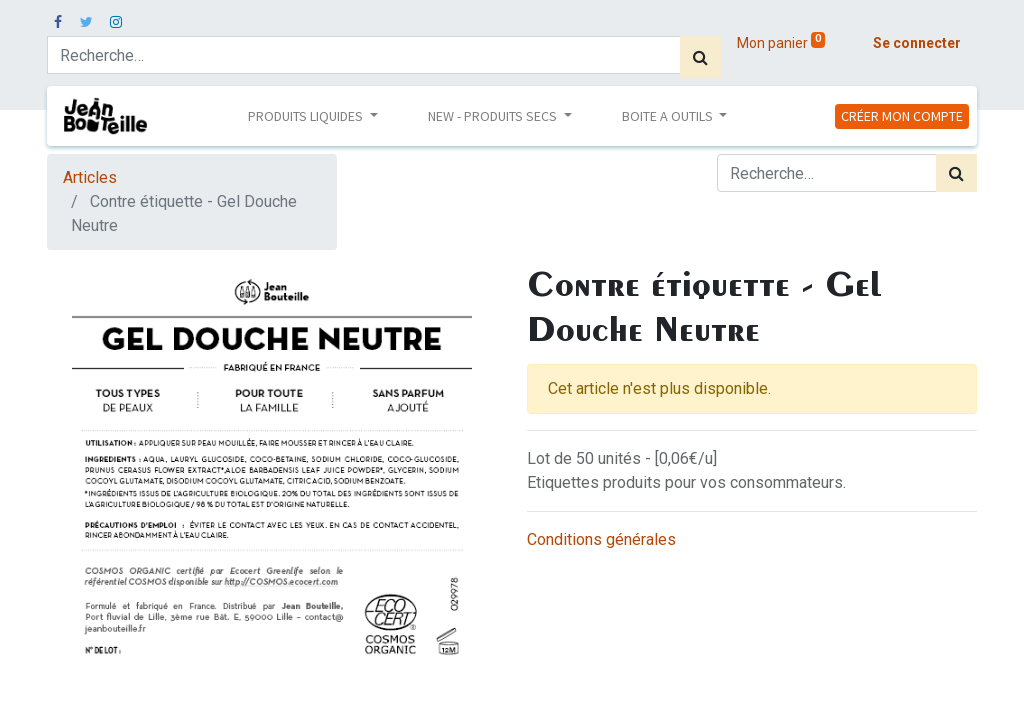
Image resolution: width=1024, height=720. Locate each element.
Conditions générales (601, 539)
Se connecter (917, 43)
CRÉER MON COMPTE (902, 116)
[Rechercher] (700, 57)
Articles (90, 177)
